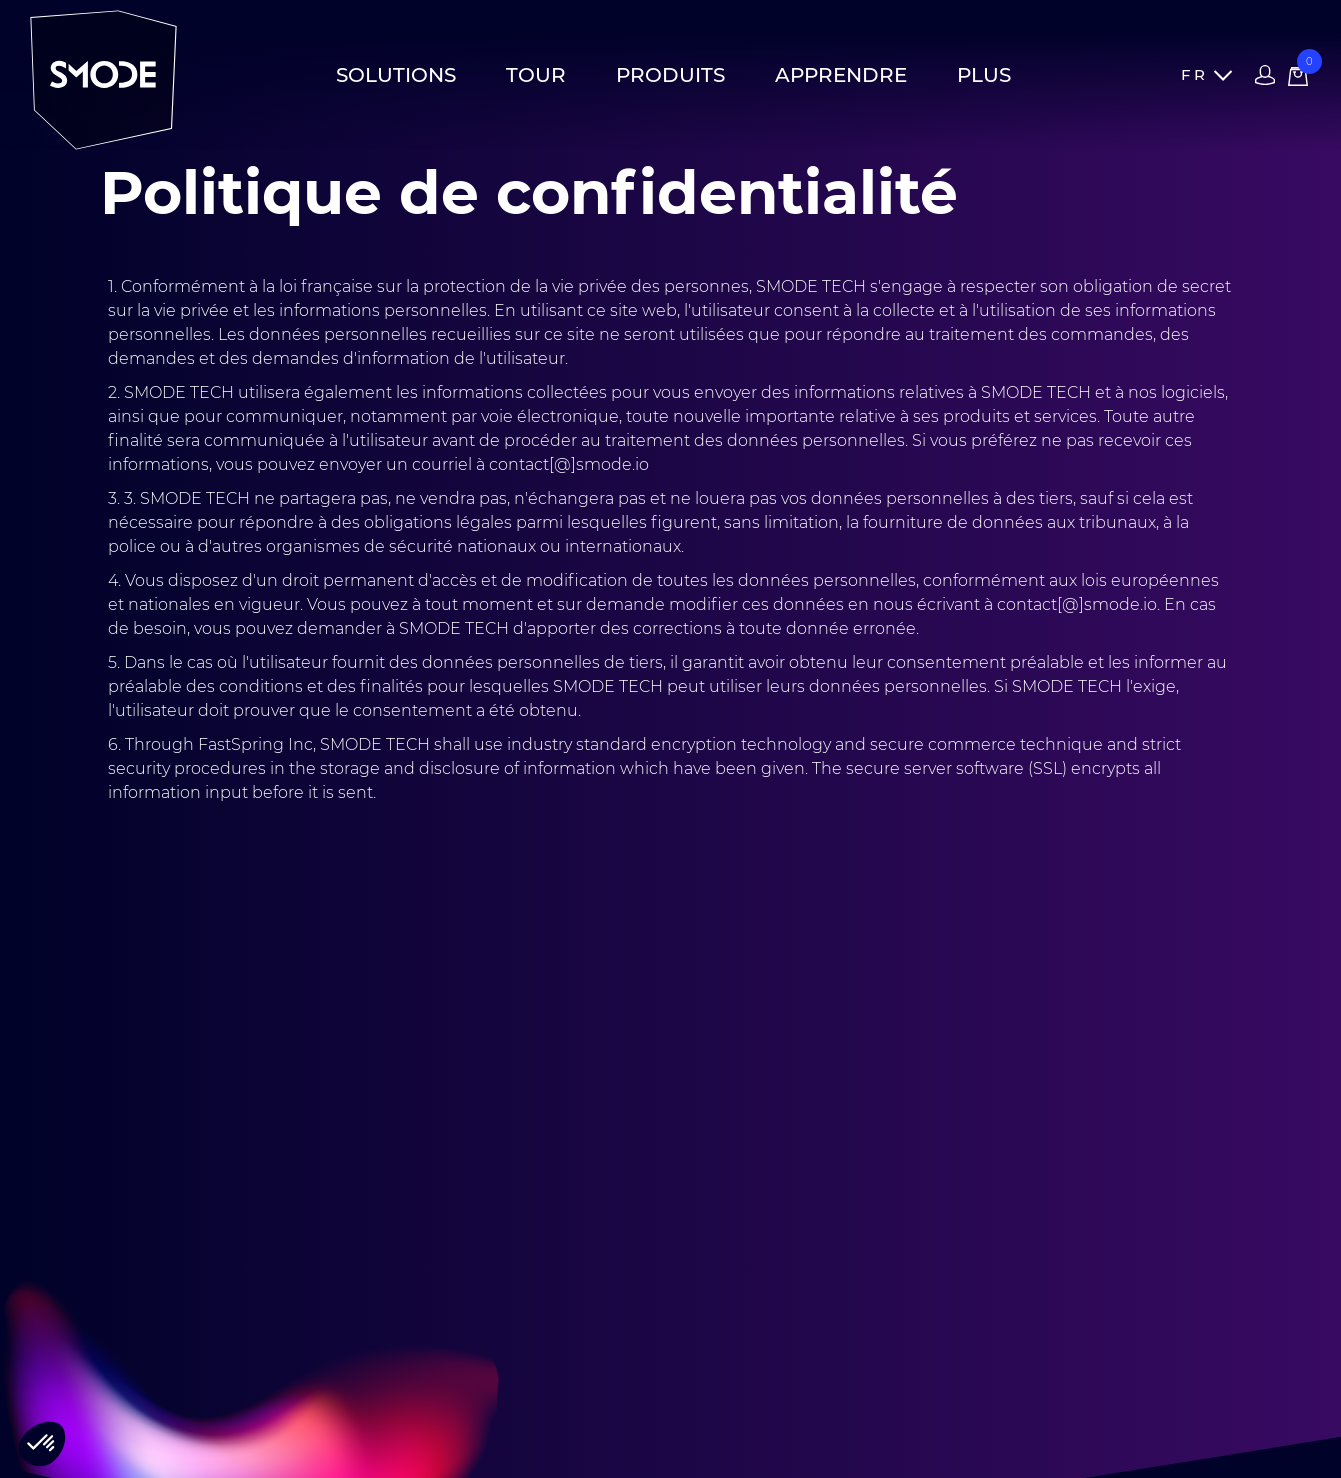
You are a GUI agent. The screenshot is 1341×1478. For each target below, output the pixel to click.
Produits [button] (670, 75)
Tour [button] (536, 75)
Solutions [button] (396, 75)
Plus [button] (984, 75)
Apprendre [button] (841, 75)
